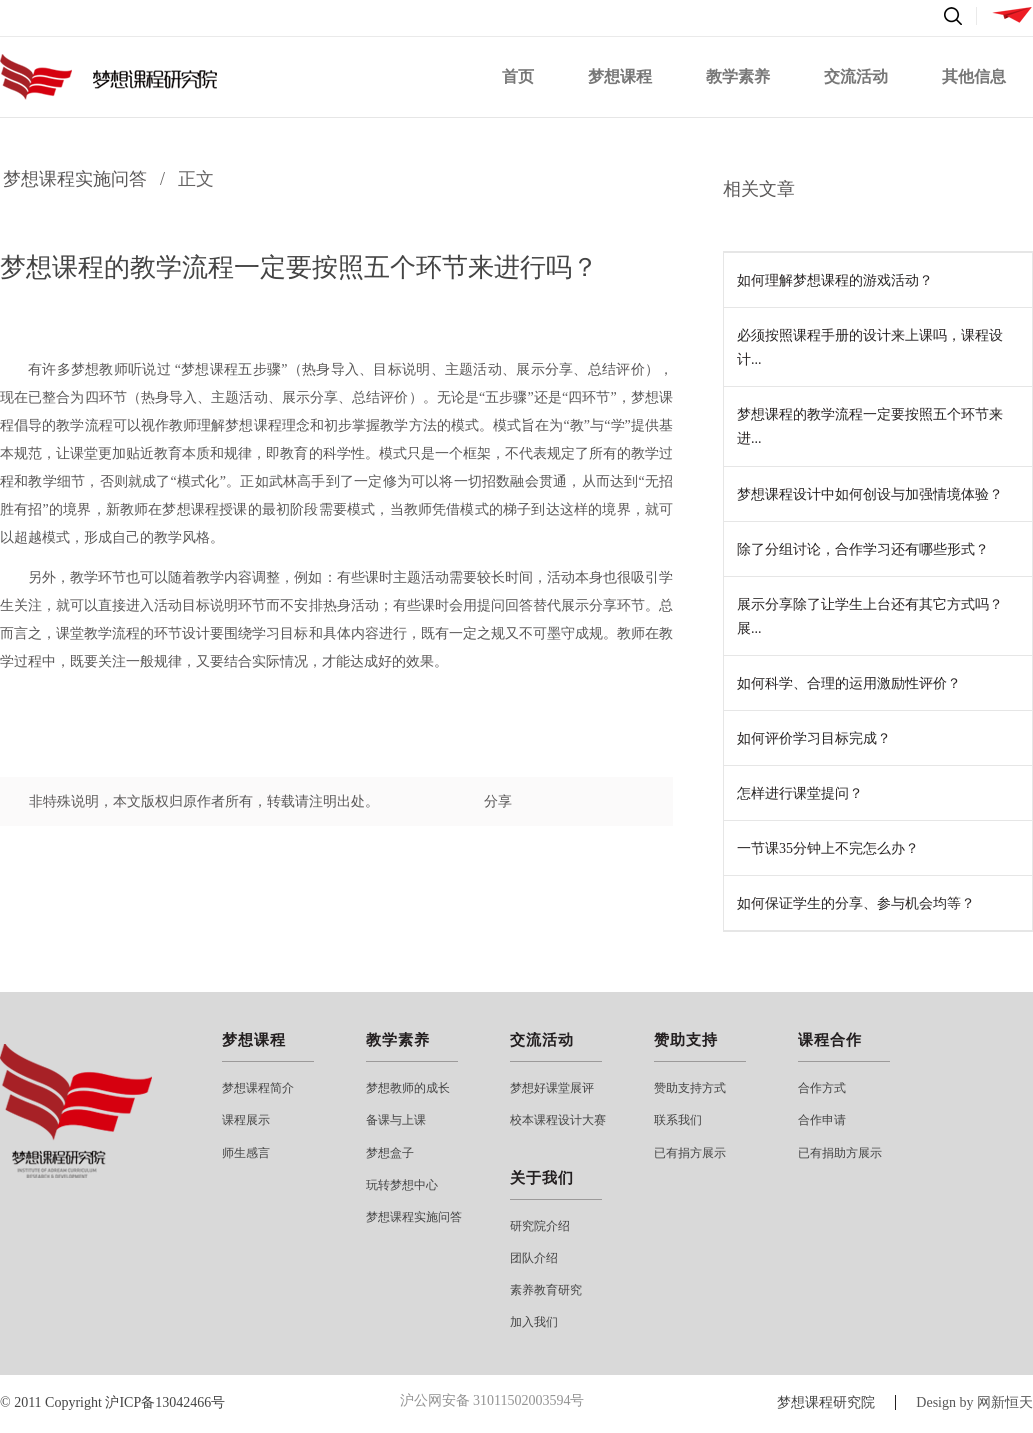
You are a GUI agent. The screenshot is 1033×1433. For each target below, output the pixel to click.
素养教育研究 (546, 1290)
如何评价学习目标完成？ (814, 738)
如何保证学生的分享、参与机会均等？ (856, 903)
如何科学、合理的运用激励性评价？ (849, 683)
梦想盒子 (390, 1153)
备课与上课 (396, 1120)
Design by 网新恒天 (974, 1402)
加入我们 (534, 1322)
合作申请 (822, 1120)
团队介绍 (534, 1258)
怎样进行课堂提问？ (800, 793)
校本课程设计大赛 (558, 1120)
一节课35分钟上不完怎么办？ (828, 848)
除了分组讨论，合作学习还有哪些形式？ (863, 549)
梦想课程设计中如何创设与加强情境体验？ (870, 494)
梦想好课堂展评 (552, 1088)
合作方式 (822, 1088)
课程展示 (246, 1120)
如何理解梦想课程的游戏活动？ (835, 280)
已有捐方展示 (690, 1153)
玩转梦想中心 (402, 1185)
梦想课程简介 (258, 1088)
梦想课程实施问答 (75, 179)
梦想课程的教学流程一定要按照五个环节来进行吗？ (299, 267)
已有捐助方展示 (840, 1153)
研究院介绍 (540, 1226)
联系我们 (678, 1120)
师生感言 (246, 1153)
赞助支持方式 (690, 1088)
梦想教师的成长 (408, 1088)
